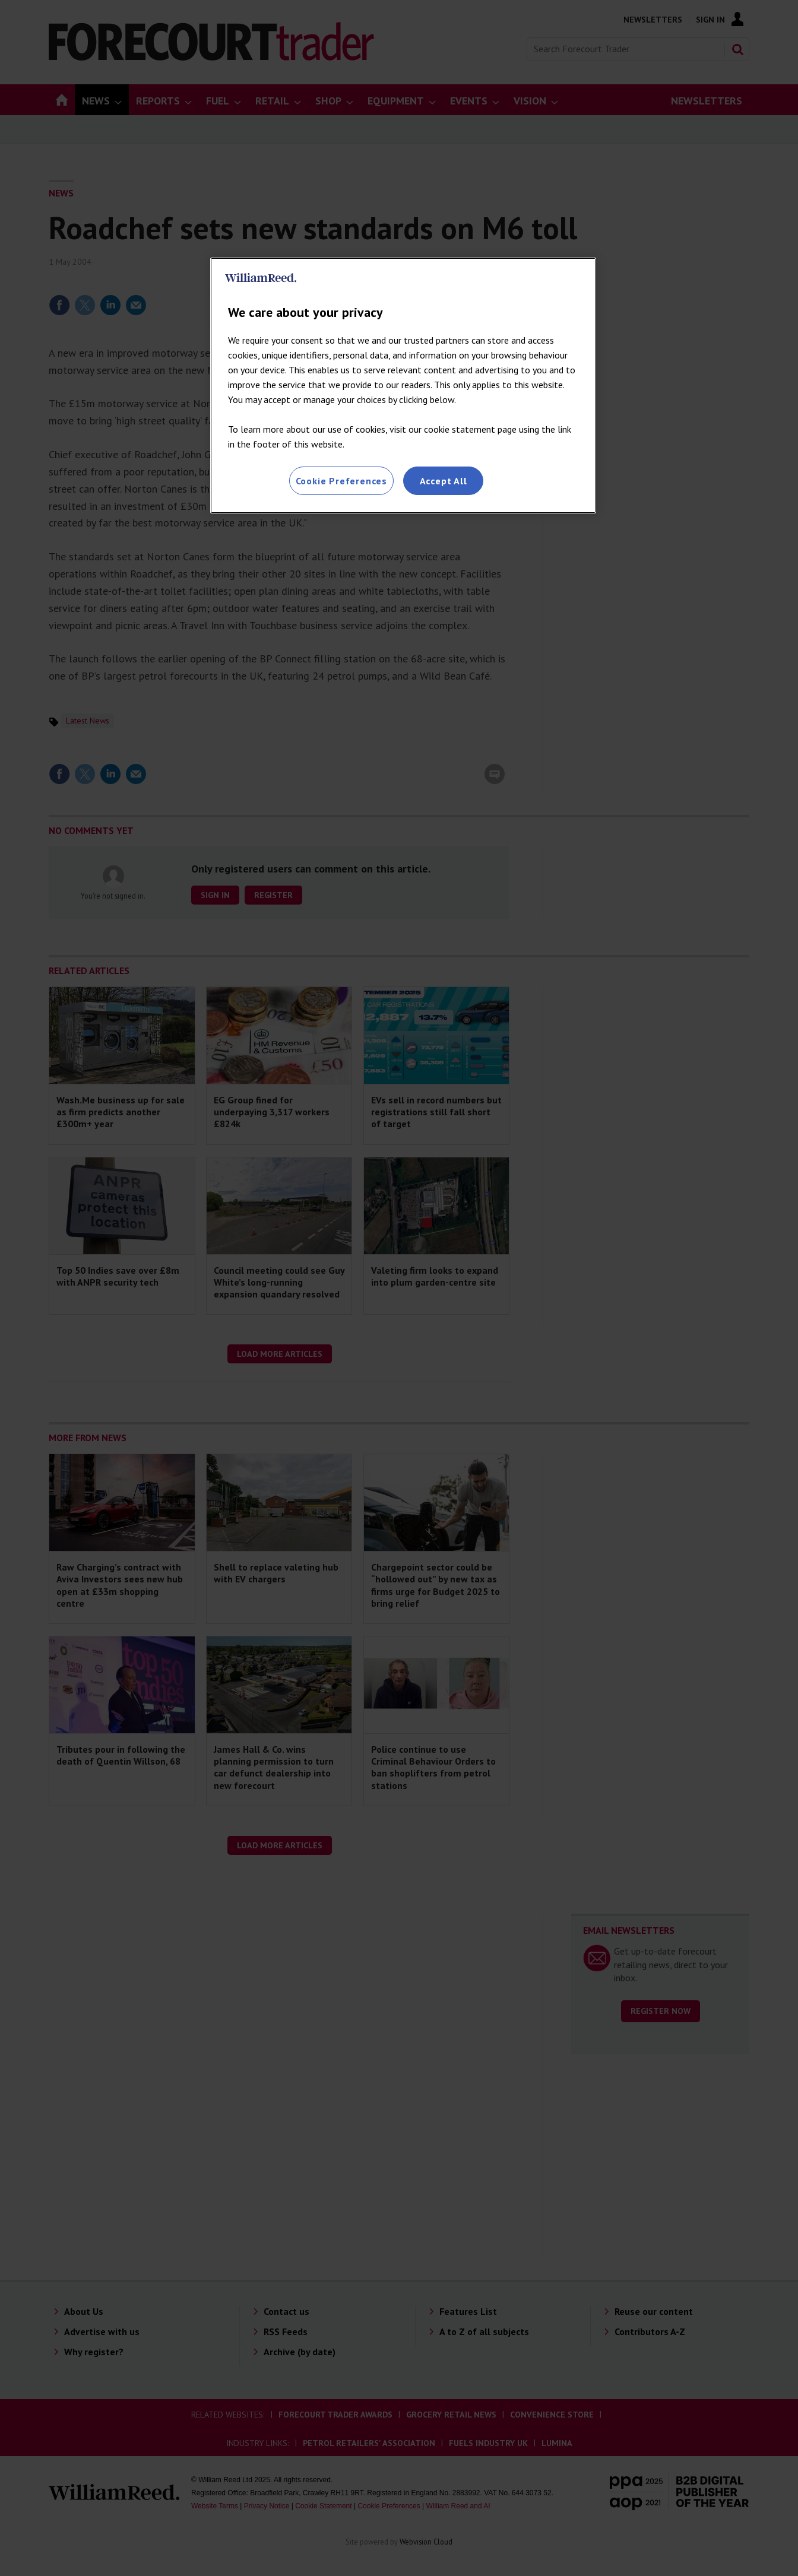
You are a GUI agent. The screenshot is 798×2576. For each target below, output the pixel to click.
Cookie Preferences (341, 481)
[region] (403, 385)
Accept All (443, 481)
